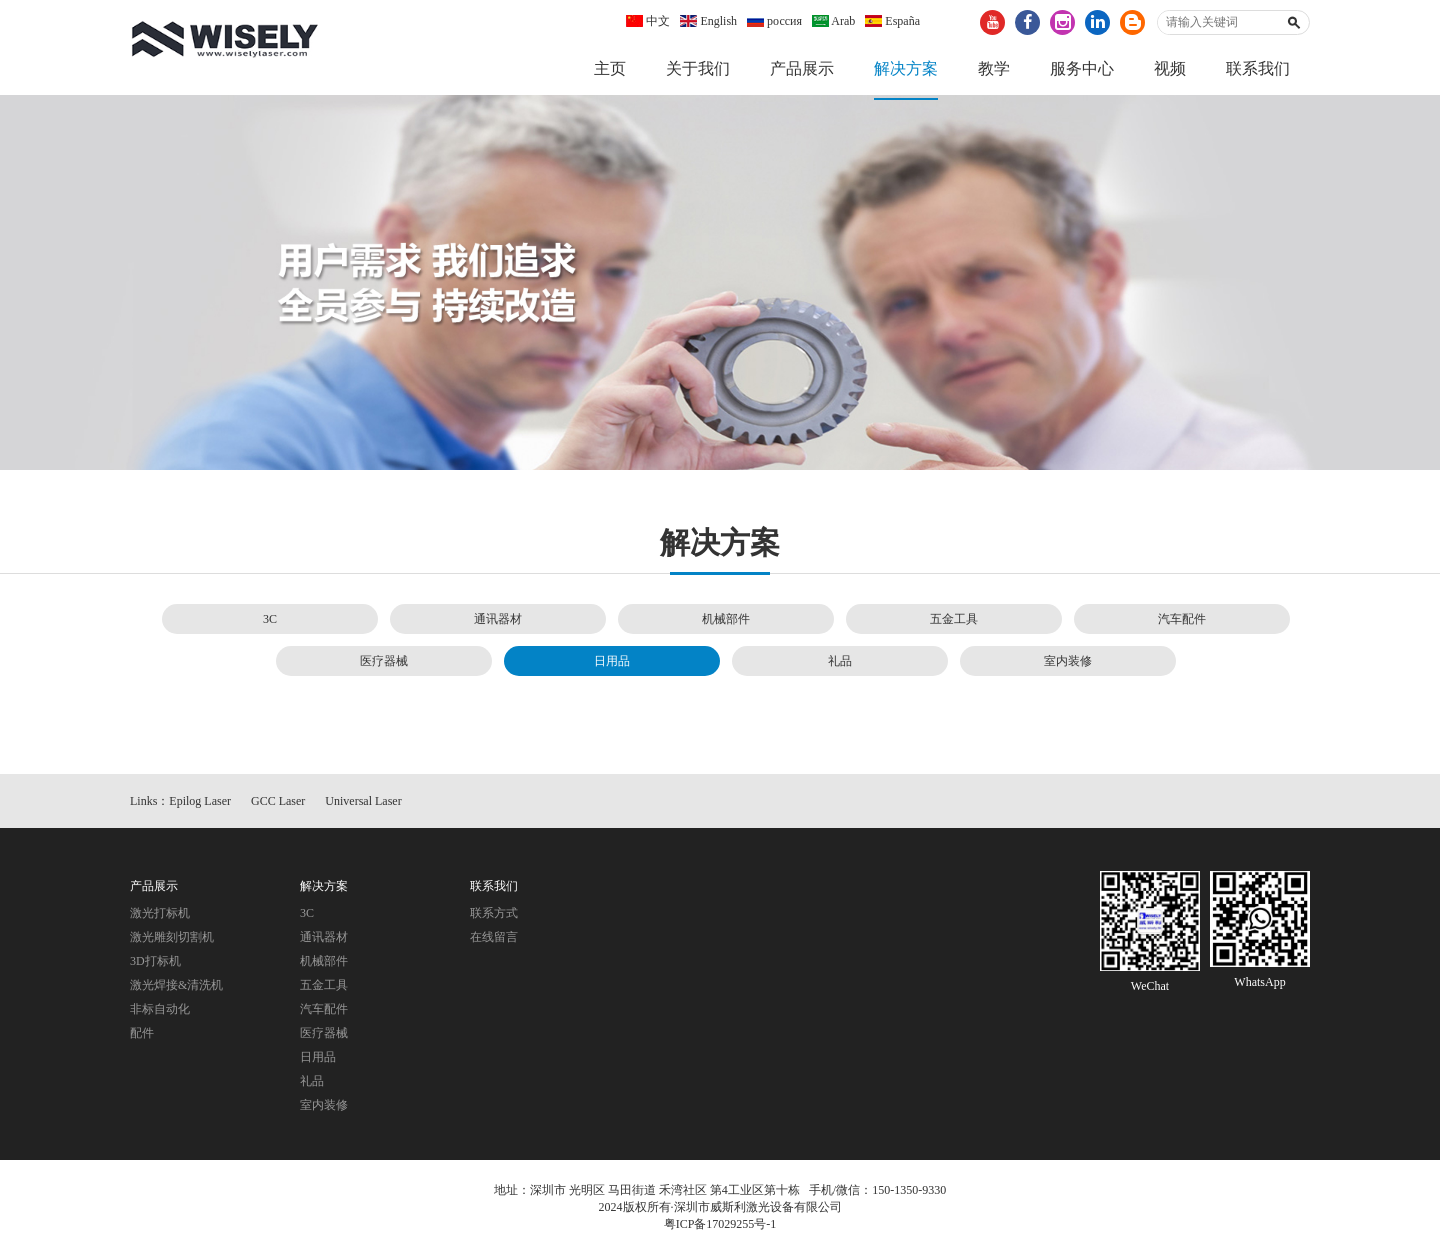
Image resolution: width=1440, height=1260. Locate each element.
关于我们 (698, 68)
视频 (1170, 68)
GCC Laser (278, 807)
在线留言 (494, 943)
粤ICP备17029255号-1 (720, 1230)
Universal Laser (363, 807)
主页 (610, 68)
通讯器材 (498, 624)
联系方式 (494, 919)
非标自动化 (160, 1015)
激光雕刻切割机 (172, 943)
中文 (648, 21)
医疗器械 (384, 666)
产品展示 (802, 68)
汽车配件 (1182, 624)
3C (270, 624)
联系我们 (1258, 68)
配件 (142, 1039)
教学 (994, 68)
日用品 (612, 666)
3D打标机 (155, 967)
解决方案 (906, 68)
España (892, 21)
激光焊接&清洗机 (176, 991)
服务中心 (1082, 68)
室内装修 (1068, 666)
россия (774, 21)
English (708, 21)
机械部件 (726, 624)
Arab (833, 21)
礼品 (840, 666)
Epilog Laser (200, 807)
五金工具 (954, 624)
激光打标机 (160, 919)
